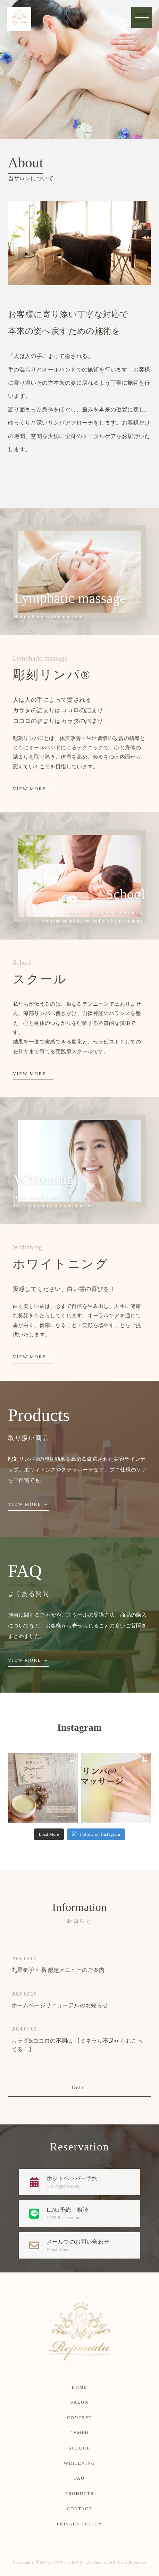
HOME (79, 2387)
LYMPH (79, 2432)
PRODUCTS (79, 2493)
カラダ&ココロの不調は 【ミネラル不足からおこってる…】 (77, 2045)
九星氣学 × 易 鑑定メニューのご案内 (58, 1970)
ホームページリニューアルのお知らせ (59, 2005)
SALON (79, 2402)
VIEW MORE (29, 788)
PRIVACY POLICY (79, 2524)
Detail (79, 2087)
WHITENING (79, 2463)
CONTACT (79, 2508)
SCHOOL (80, 2448)
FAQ (79, 2478)
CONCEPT (79, 2417)
